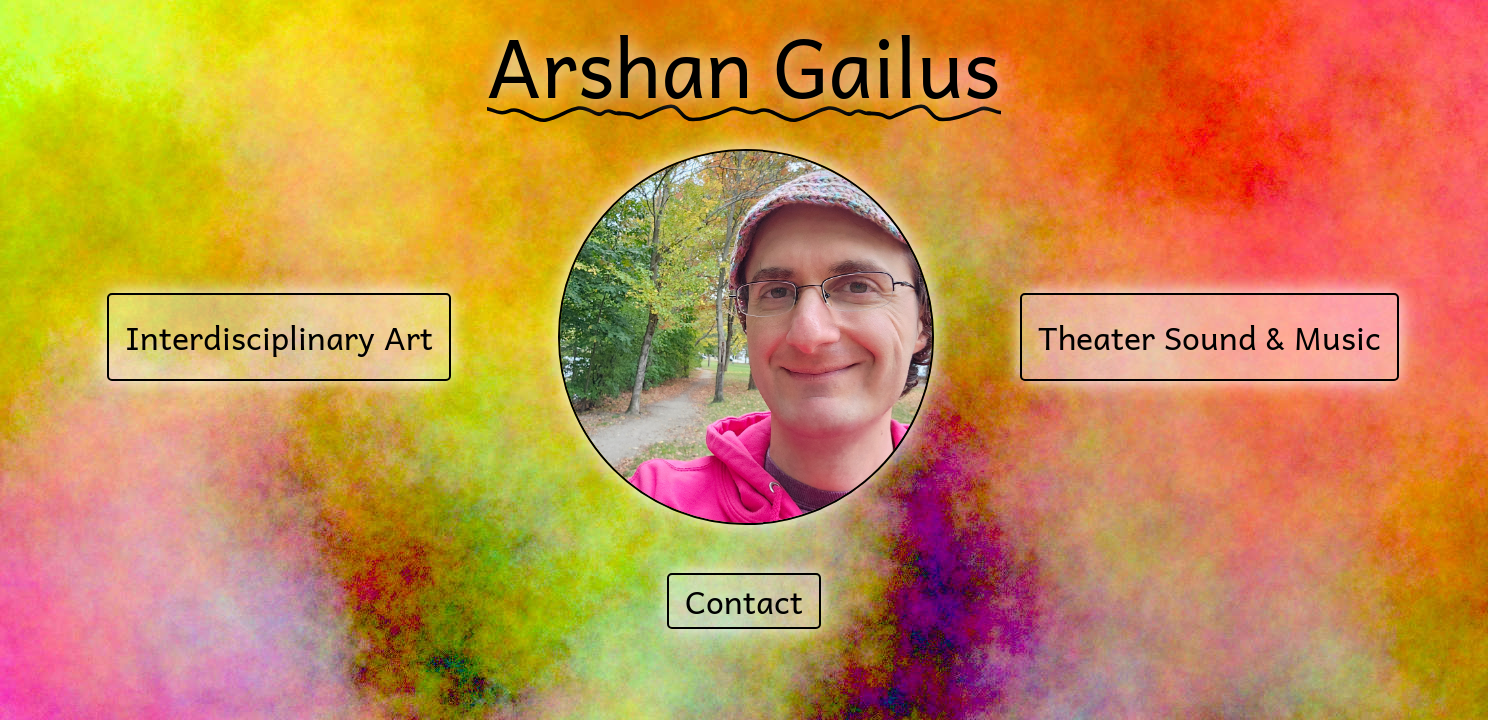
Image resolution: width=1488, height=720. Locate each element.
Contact (744, 601)
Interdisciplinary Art (279, 337)
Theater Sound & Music (1209, 337)
